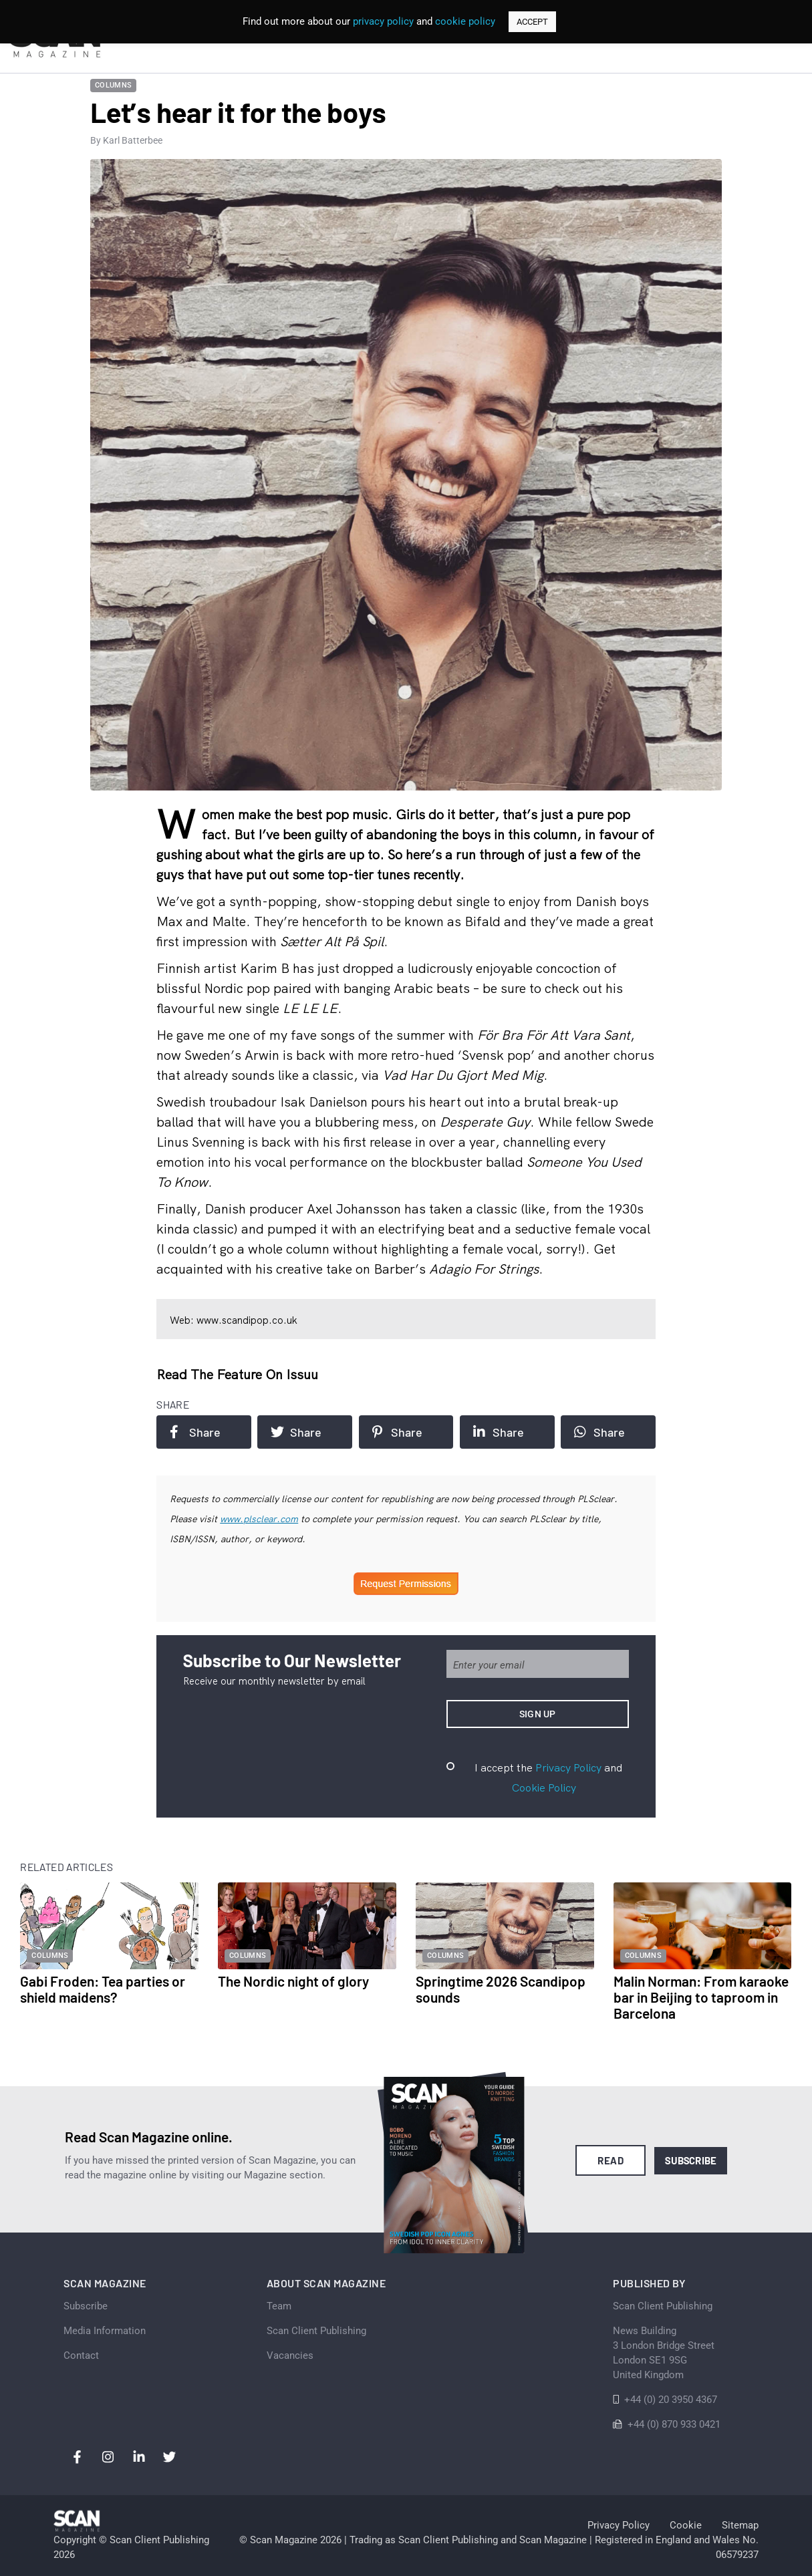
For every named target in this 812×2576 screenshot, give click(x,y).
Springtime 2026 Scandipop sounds (500, 1989)
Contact (81, 2355)
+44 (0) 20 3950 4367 (670, 2400)
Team (279, 2306)
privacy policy (383, 21)
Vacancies (290, 2355)
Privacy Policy (568, 1767)
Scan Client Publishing (316, 2331)
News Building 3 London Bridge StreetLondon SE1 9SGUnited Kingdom (663, 2353)
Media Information (104, 2331)
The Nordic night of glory (293, 1981)
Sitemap (740, 2525)
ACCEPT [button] (532, 22)
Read (610, 2160)
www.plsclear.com (259, 1519)
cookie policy (465, 21)
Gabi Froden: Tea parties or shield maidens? (102, 1989)
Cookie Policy (544, 1787)
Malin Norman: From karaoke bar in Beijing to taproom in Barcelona (701, 1997)
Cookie (686, 2525)
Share (195, 1432)
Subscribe (690, 2160)
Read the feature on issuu (237, 1374)
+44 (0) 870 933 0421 (674, 2424)
